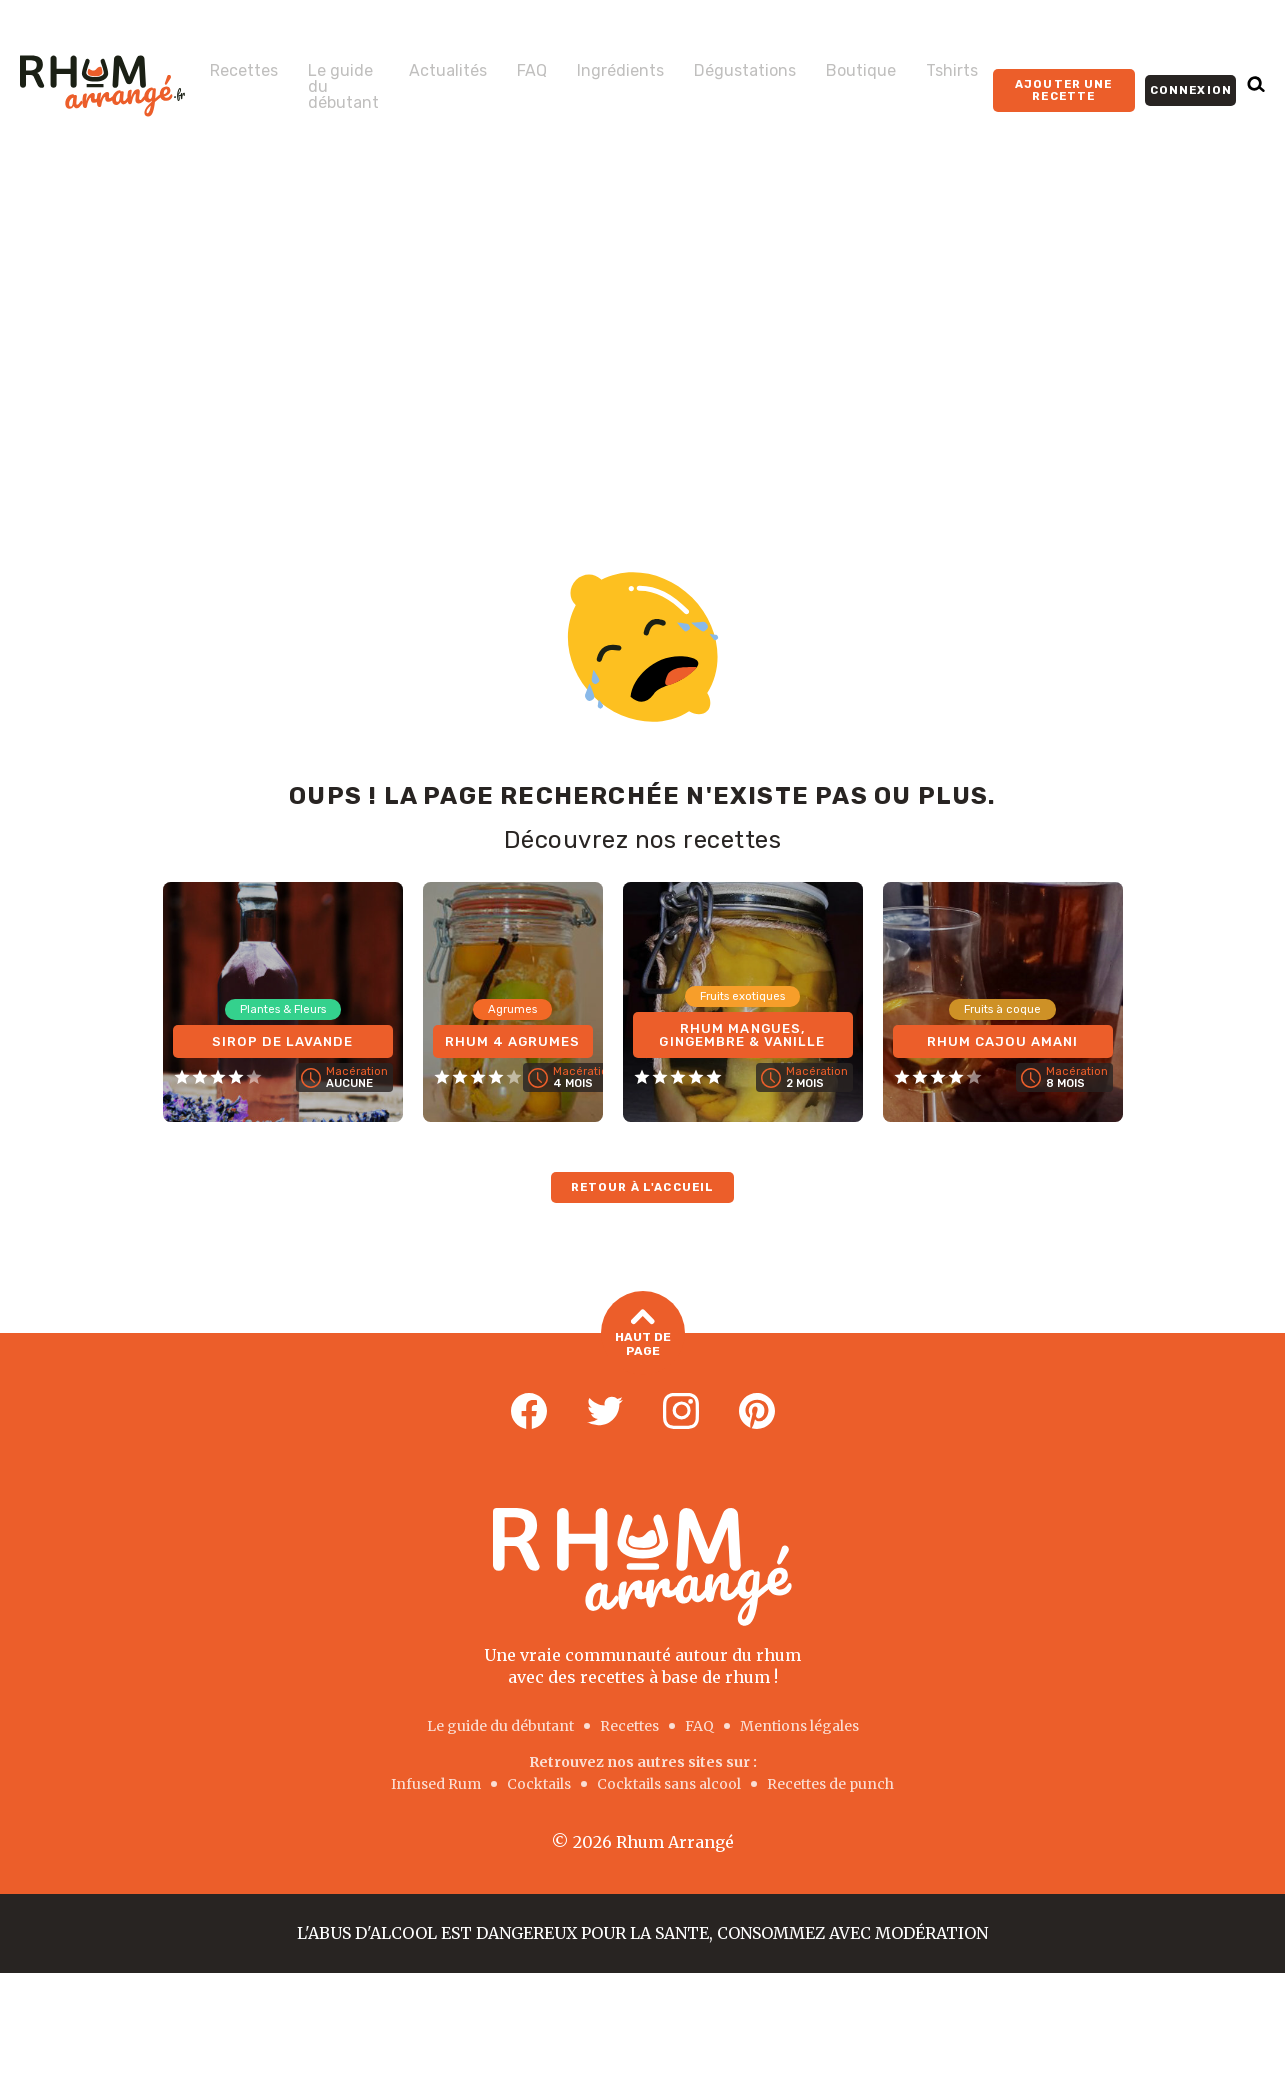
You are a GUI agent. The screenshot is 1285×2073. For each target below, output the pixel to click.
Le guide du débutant (343, 87)
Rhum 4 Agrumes (512, 1032)
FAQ (532, 71)
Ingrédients (620, 71)
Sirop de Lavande (283, 1039)
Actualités (448, 71)
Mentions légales (799, 1726)
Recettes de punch (830, 1784)
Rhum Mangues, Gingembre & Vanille (742, 1032)
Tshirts (952, 71)
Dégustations (745, 71)
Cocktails (539, 1784)
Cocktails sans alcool (669, 1784)
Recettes (244, 71)
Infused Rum (436, 1784)
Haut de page (643, 1334)
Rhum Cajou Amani (1002, 1039)
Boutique (861, 71)
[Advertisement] (643, 322)
